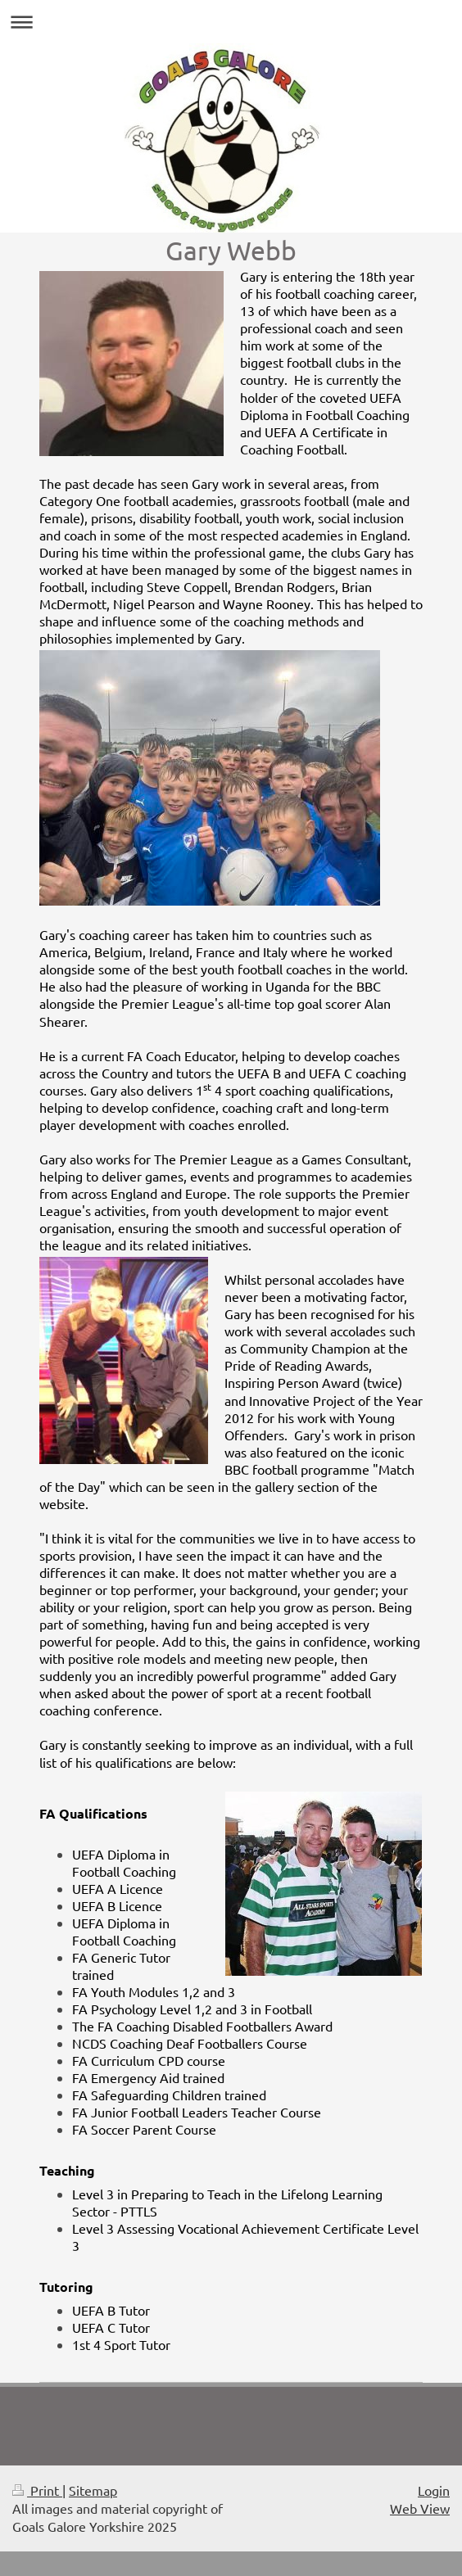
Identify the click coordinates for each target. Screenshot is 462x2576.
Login (434, 2490)
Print (37, 2490)
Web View (420, 2508)
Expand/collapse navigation (231, 21)
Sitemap (93, 2490)
